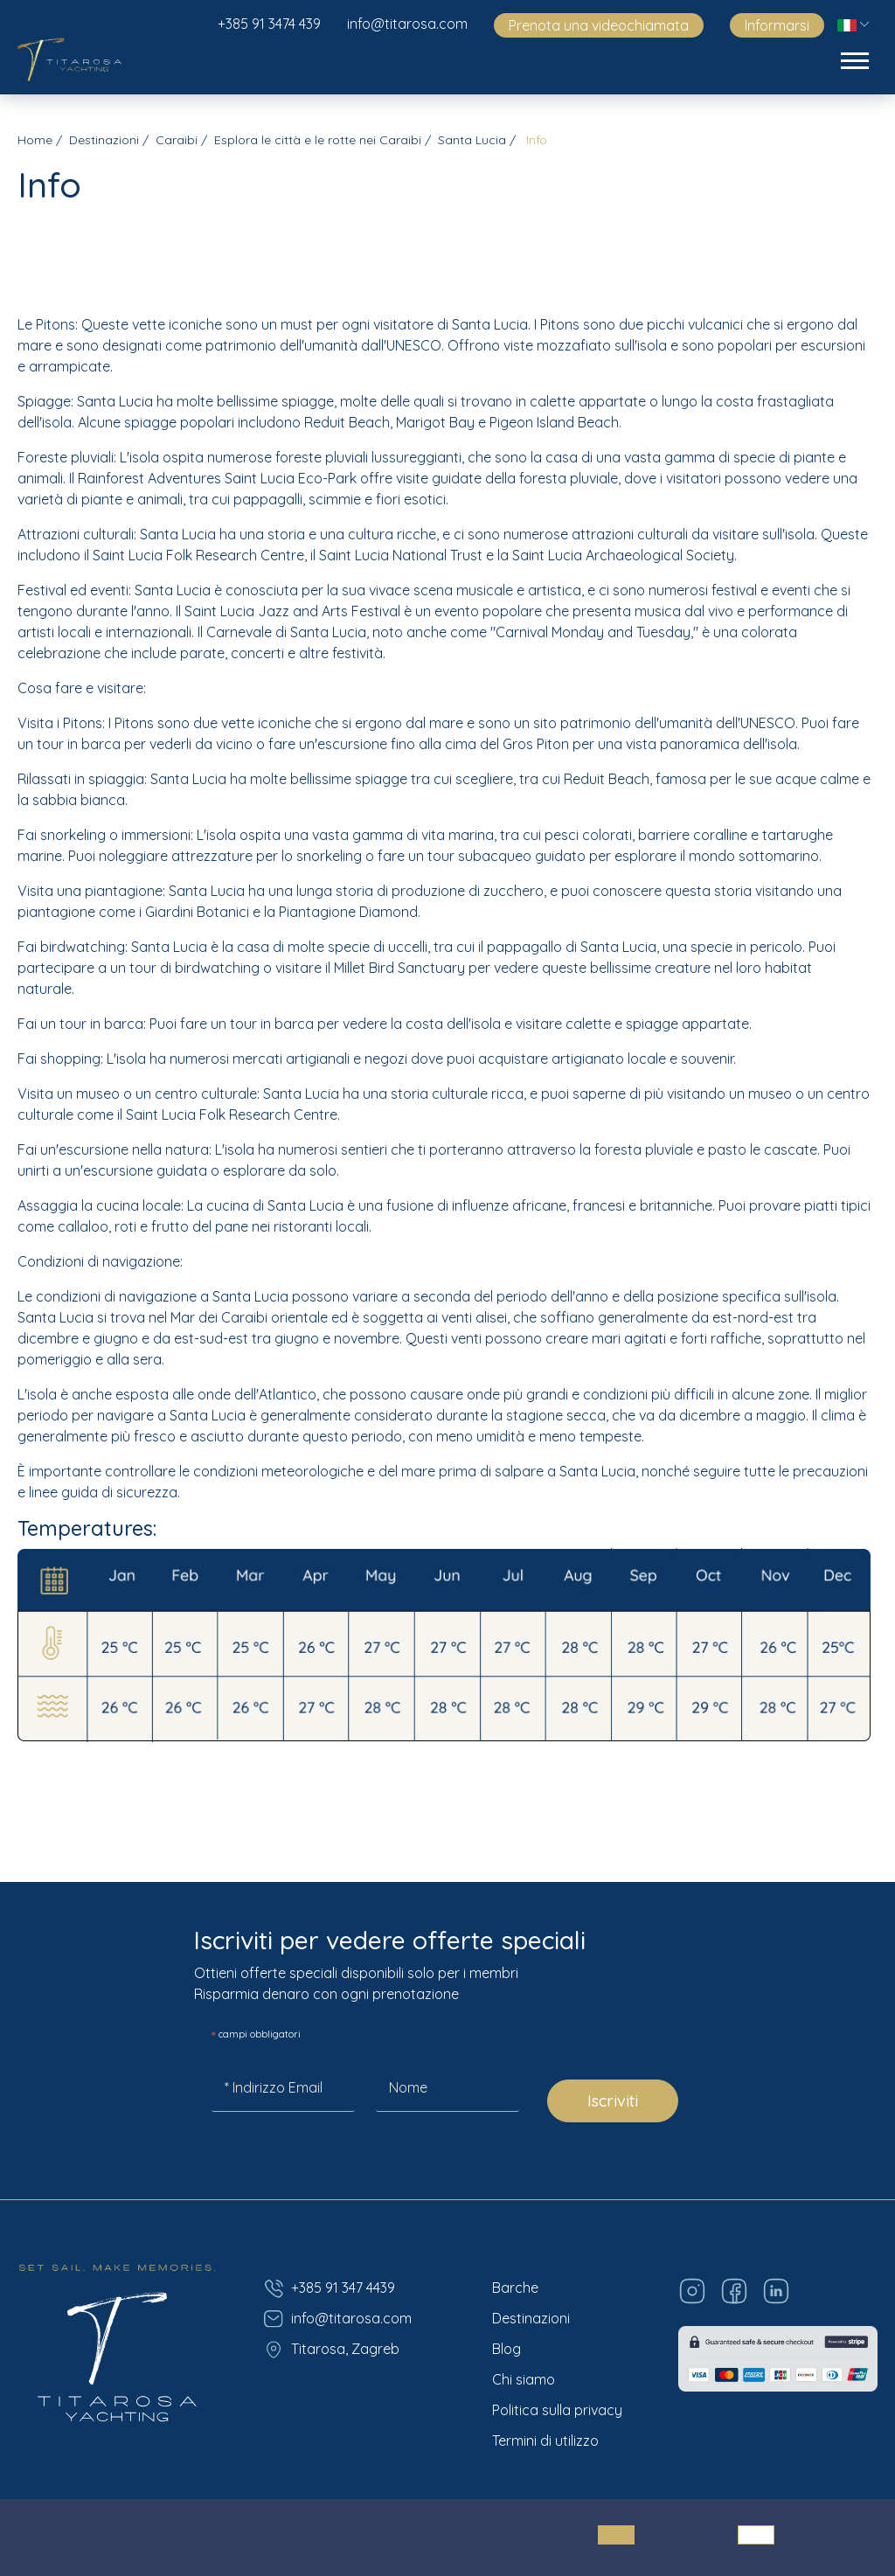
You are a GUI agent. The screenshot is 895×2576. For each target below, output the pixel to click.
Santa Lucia (472, 140)
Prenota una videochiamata (599, 25)
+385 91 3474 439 (269, 23)
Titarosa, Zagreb (331, 2349)
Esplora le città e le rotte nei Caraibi (317, 140)
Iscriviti (612, 2101)
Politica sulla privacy (557, 2410)
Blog (506, 2348)
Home (34, 140)
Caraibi (177, 140)
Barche (515, 2287)
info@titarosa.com (407, 23)
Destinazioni (104, 140)
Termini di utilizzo (545, 2440)
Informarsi (777, 25)
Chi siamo (523, 2379)
